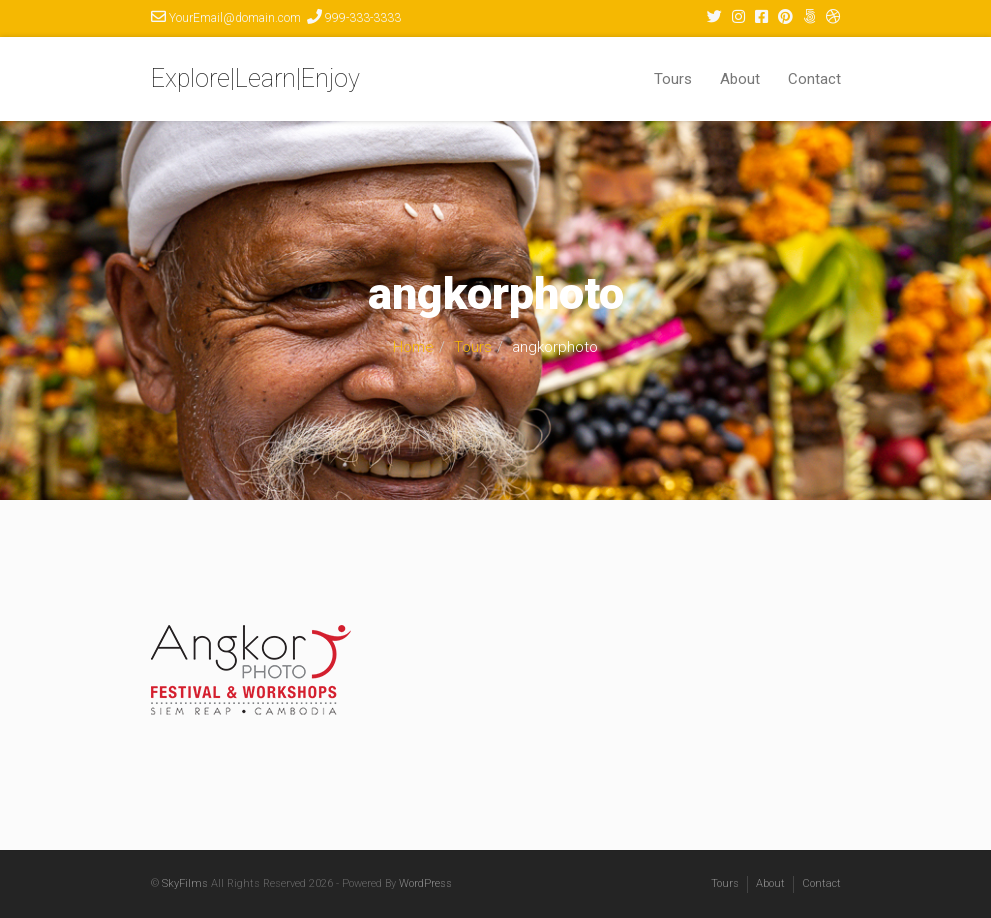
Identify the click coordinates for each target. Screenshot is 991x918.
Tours (673, 79)
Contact (814, 79)
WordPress (425, 883)
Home (413, 347)
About (740, 79)
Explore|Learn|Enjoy (255, 78)
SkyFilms (185, 883)
